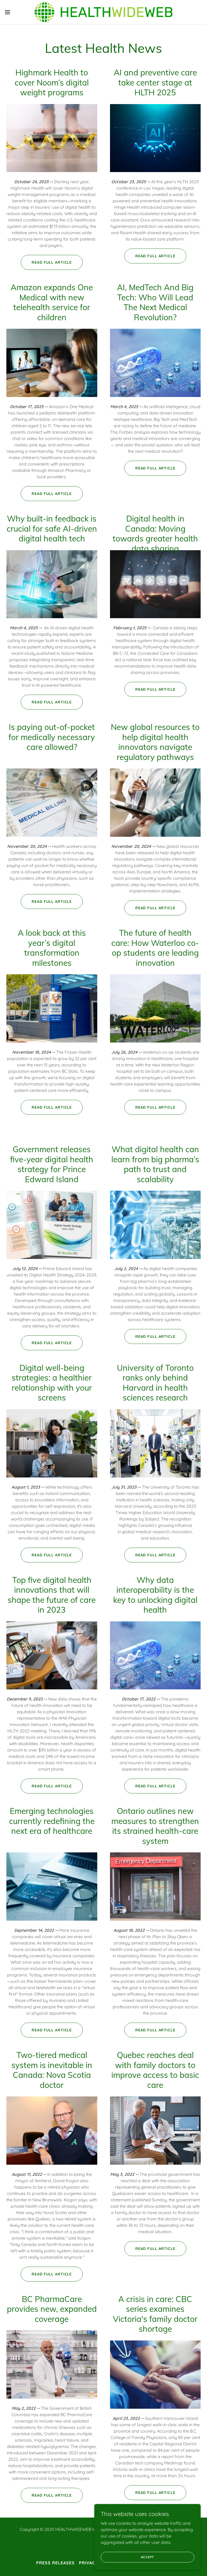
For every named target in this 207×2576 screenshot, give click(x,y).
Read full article (52, 262)
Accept (147, 2557)
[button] (17, 12)
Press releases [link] (55, 2562)
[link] (103, 12)
